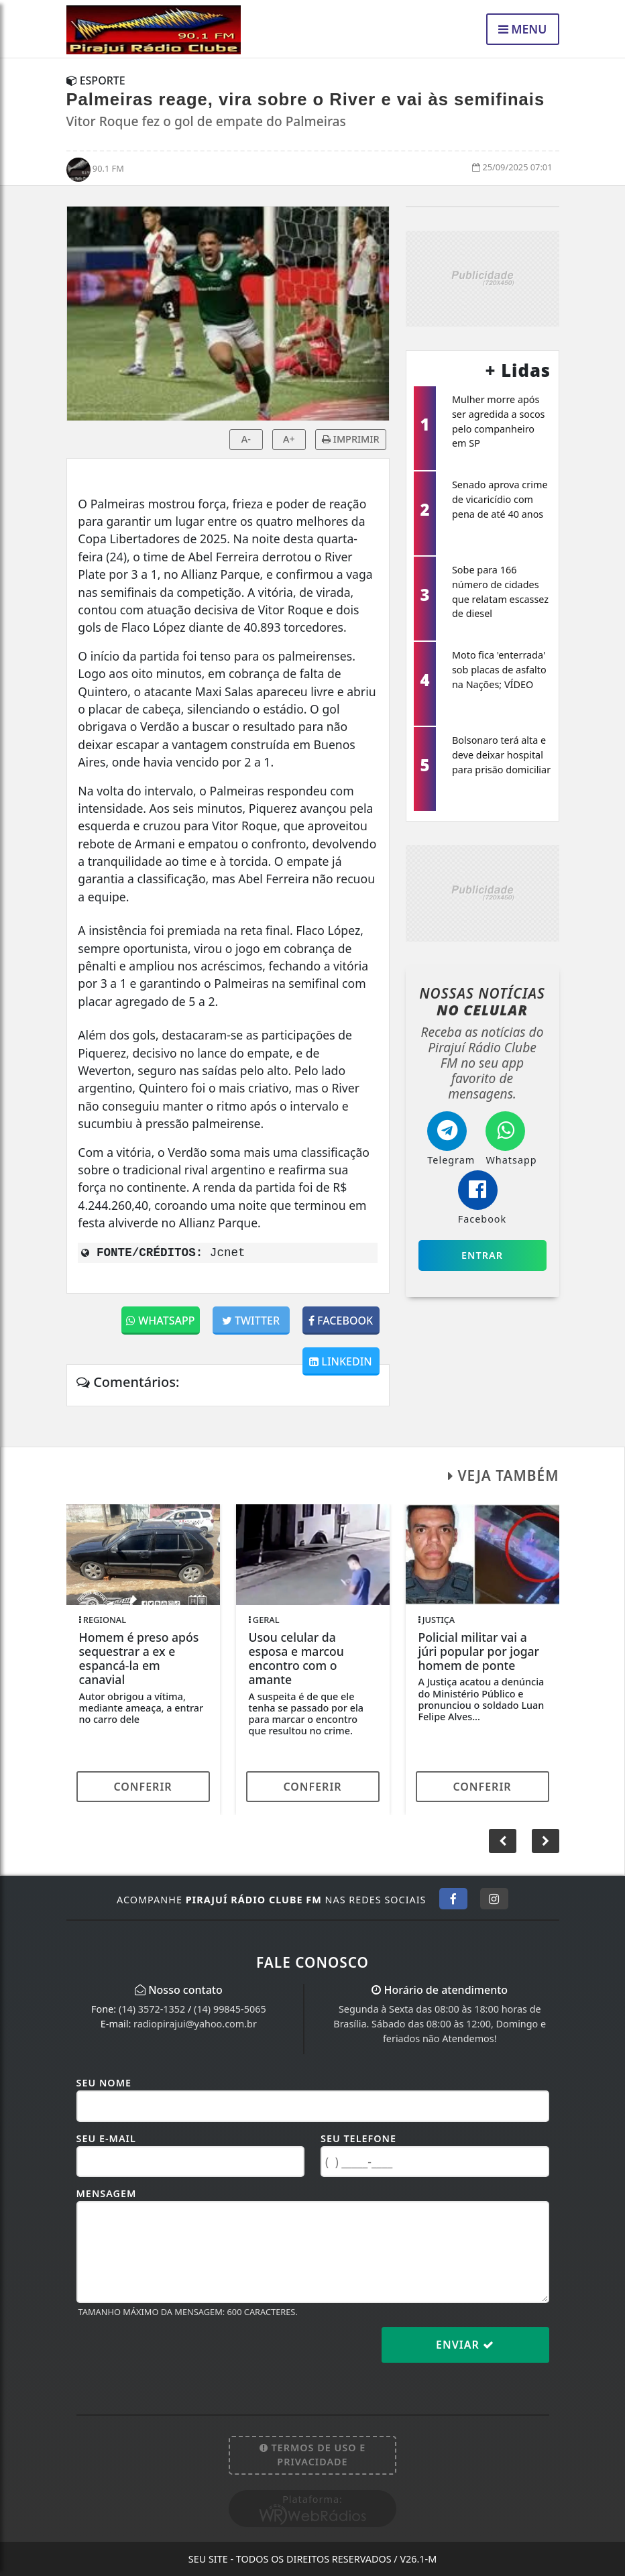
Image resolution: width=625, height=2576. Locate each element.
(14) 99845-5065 (230, 2009)
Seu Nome (104, 2082)
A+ (289, 439)
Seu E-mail (106, 2138)
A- (246, 439)
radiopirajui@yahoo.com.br (195, 2023)
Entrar (482, 1255)
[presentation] (178, 2355)
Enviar (465, 2344)
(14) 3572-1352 (152, 2009)
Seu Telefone (358, 2138)
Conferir (142, 1786)
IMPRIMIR (350, 439)
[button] (545, 1841)
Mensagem (106, 2193)
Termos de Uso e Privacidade (313, 2455)
